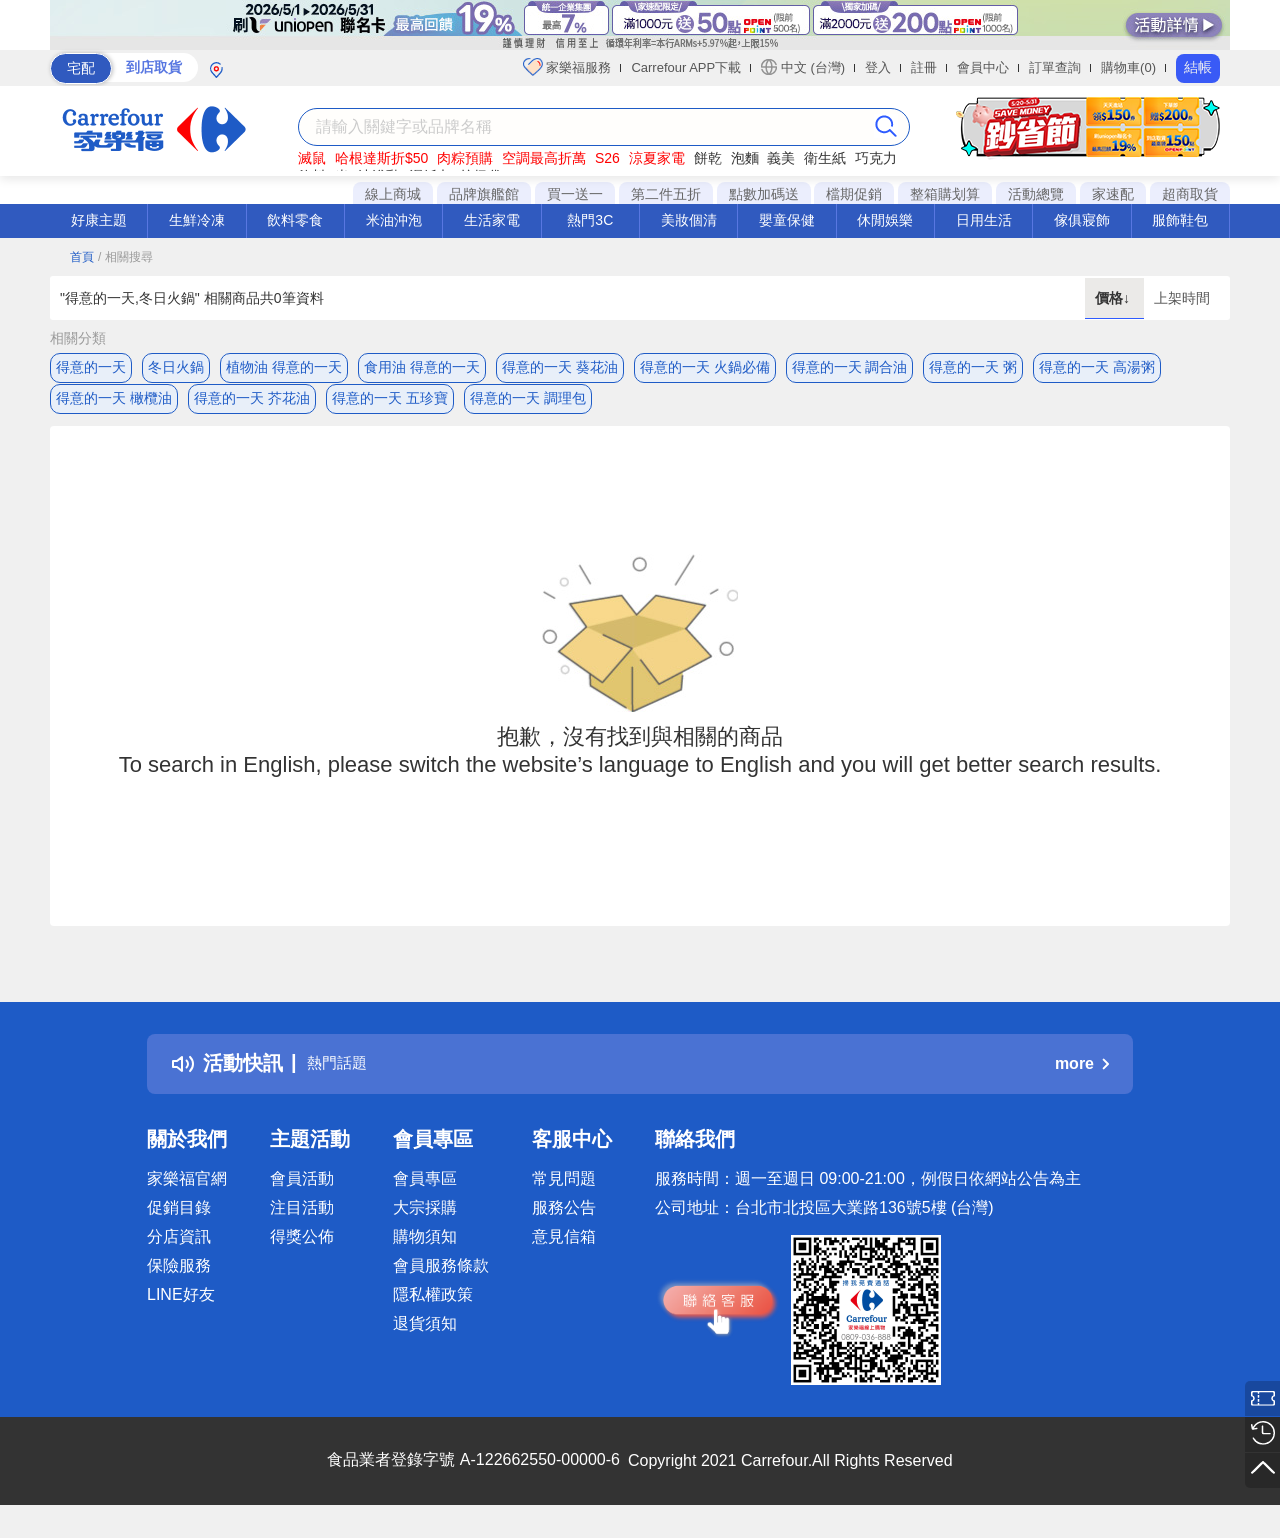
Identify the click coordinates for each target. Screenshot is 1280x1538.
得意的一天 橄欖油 (114, 407)
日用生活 (984, 220)
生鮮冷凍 (197, 220)
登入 (878, 67)
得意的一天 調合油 (850, 367)
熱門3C (590, 220)
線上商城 (393, 194)
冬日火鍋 (176, 367)
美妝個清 (689, 220)
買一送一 (575, 194)
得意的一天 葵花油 (560, 367)
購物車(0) (1128, 67)
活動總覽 (1036, 194)
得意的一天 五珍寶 (390, 407)
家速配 (1113, 194)
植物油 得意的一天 (284, 367)
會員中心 (983, 67)
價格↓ (1114, 298)
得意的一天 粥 (973, 367)
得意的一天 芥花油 (252, 407)
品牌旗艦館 (484, 194)
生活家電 (492, 220)
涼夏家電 (657, 158)
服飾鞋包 (1180, 220)
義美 (781, 158)
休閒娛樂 (885, 220)
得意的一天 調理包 (528, 407)
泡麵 (745, 158)
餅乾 (708, 158)
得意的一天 (91, 367)
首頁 (82, 257)
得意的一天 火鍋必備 (705, 367)
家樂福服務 (567, 67)
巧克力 (876, 158)
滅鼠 (312, 158)
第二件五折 (666, 194)
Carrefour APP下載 (686, 67)
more (1082, 1080)
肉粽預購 (465, 158)
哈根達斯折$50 (381, 158)
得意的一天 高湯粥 (1097, 367)
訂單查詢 (1055, 67)
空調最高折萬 (544, 158)
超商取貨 (1190, 194)
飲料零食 (295, 220)
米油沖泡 (394, 220)
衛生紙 (825, 158)
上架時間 (1182, 298)
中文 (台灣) (803, 67)
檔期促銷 (854, 194)
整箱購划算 (945, 194)
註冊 (924, 67)
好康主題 (99, 220)
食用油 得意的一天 (422, 367)
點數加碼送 (764, 194)
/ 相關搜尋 (125, 257)
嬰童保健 (787, 220)
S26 (607, 158)
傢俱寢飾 (1082, 220)
